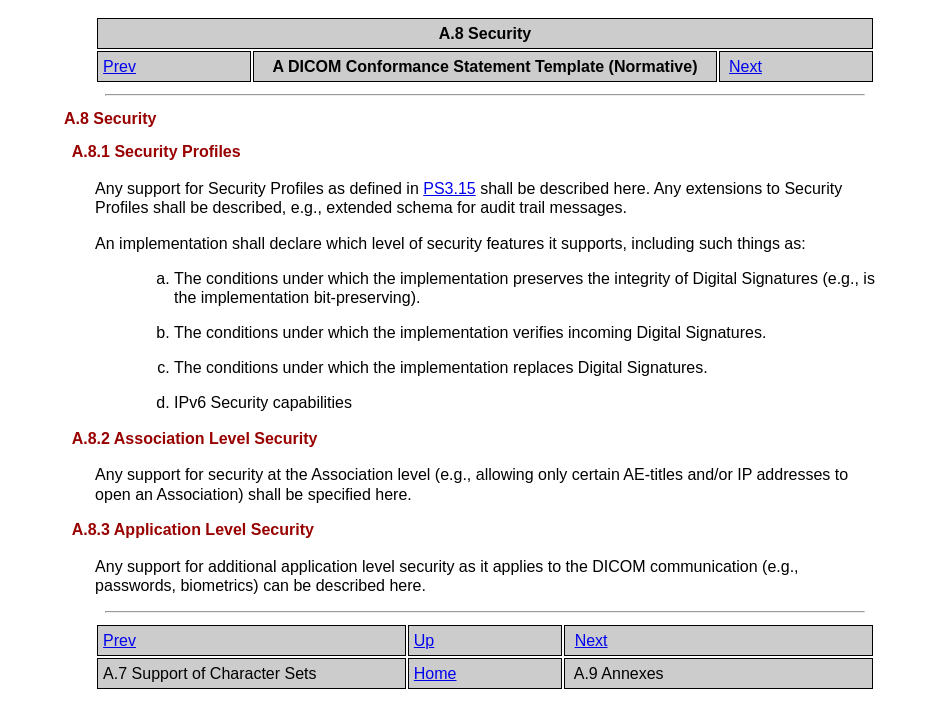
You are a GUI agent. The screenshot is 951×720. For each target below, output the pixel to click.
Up (424, 640)
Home (435, 673)
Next (745, 66)
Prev (119, 66)
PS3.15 (449, 188)
